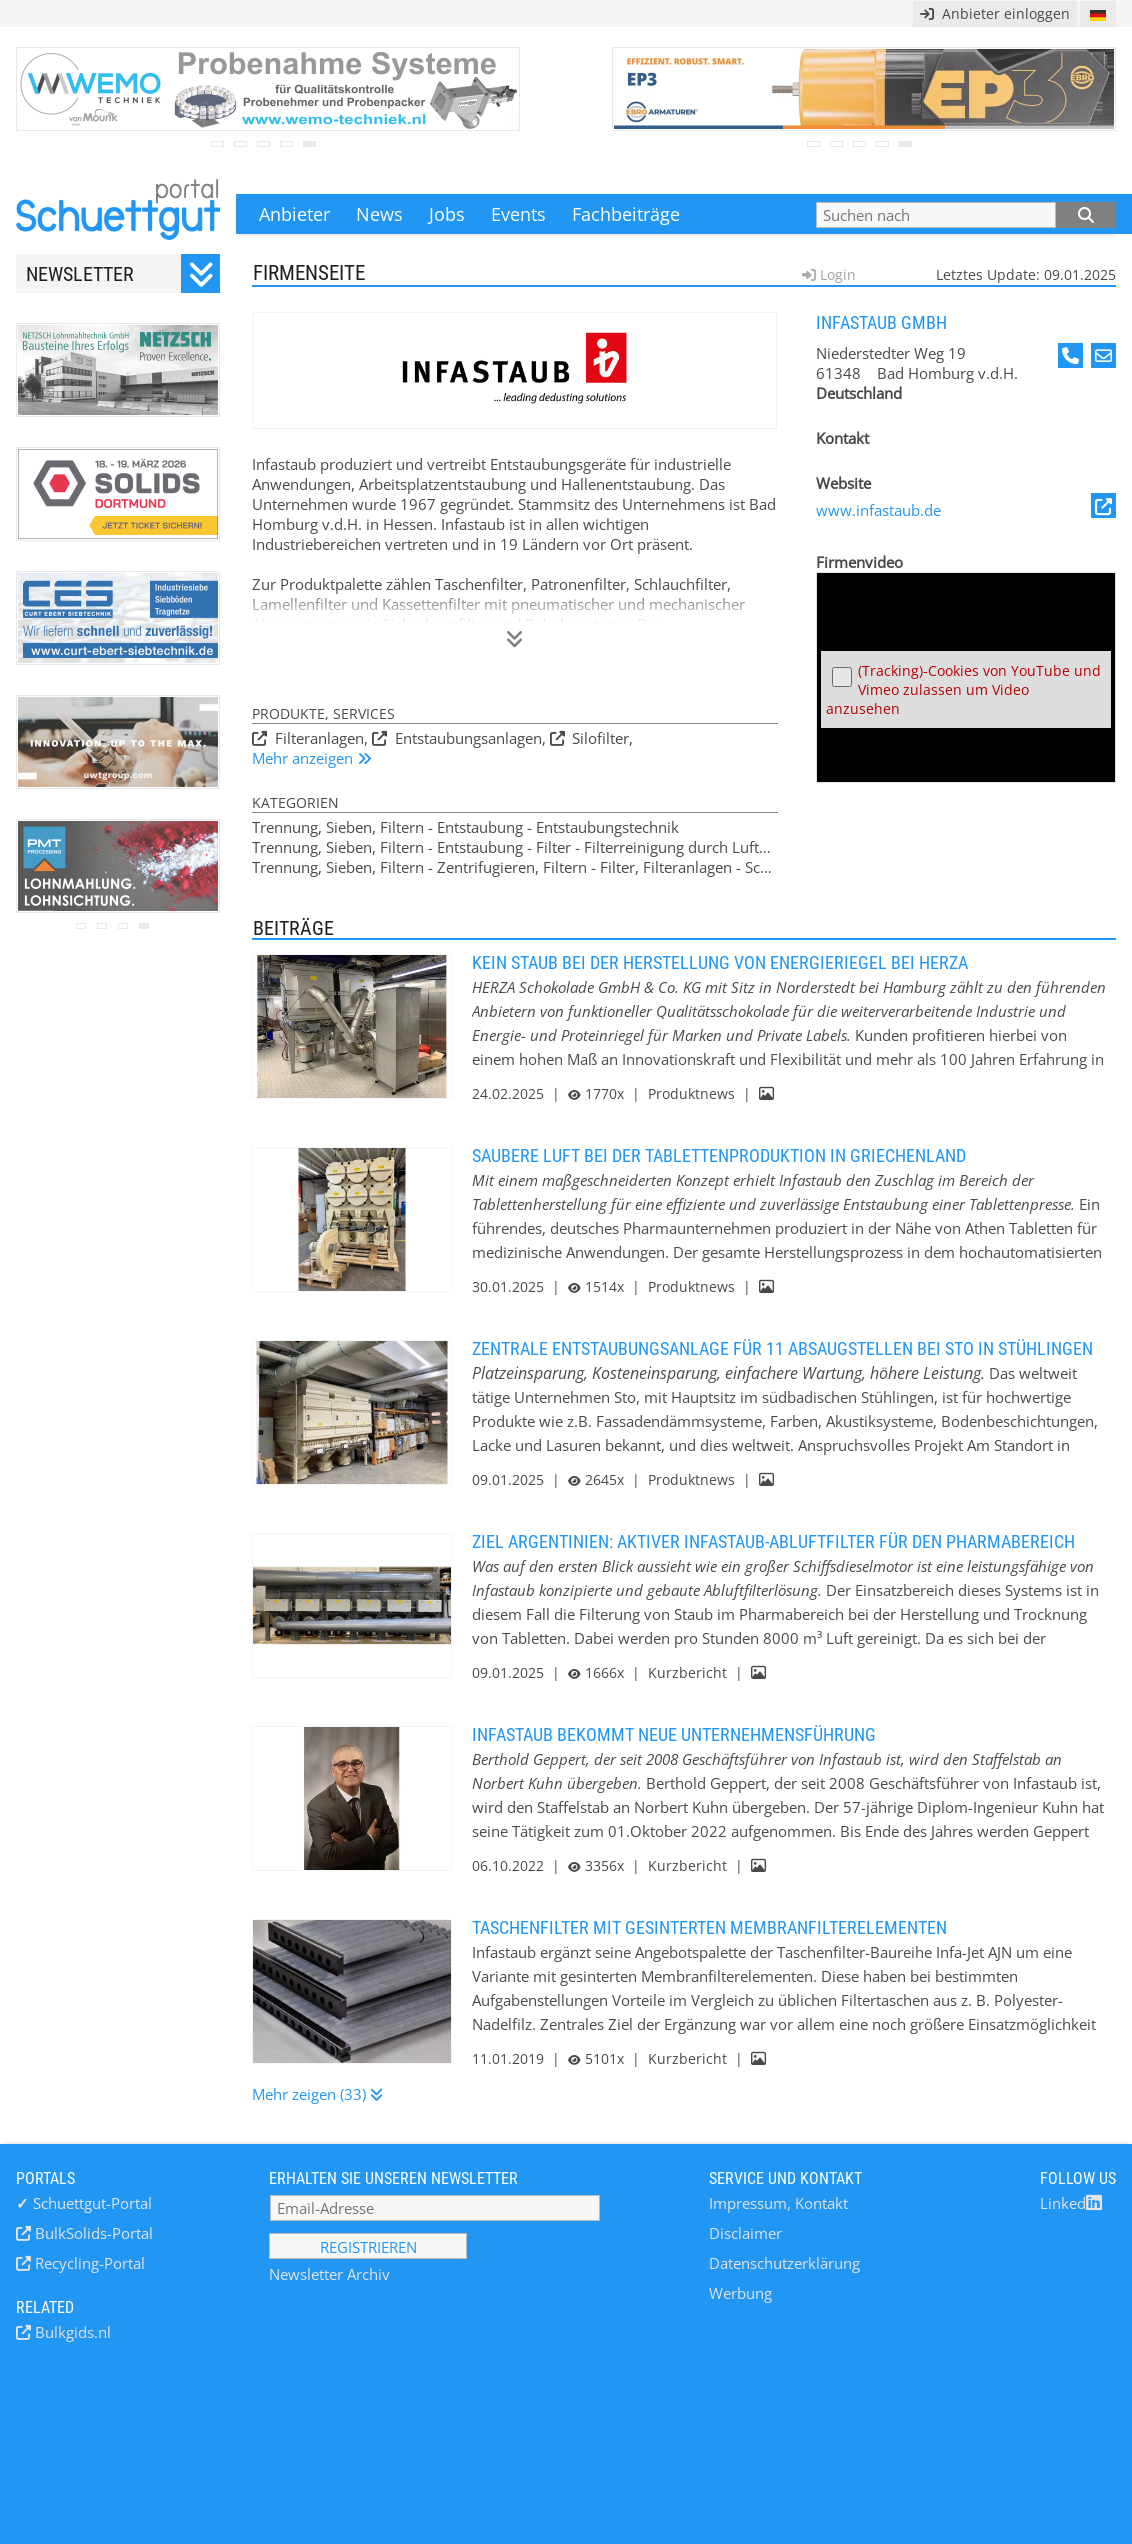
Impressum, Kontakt (778, 2203)
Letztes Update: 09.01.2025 (1026, 274)
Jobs (447, 214)
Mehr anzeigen (304, 758)
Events (518, 214)
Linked (1071, 2203)
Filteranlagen (317, 738)
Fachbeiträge (626, 214)
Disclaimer (745, 2233)
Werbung (740, 2293)
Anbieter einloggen (995, 13)
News (379, 214)
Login (836, 274)
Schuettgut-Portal (84, 2203)
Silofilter (598, 738)
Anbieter (294, 214)
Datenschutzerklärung (784, 2263)
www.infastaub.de (966, 506)
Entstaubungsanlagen (466, 738)
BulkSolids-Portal (92, 2233)
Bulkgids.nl (71, 2332)
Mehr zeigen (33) (311, 2094)
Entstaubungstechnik (607, 827)
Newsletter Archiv (329, 2274)
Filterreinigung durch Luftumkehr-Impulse (728, 847)
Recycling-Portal (88, 2263)
